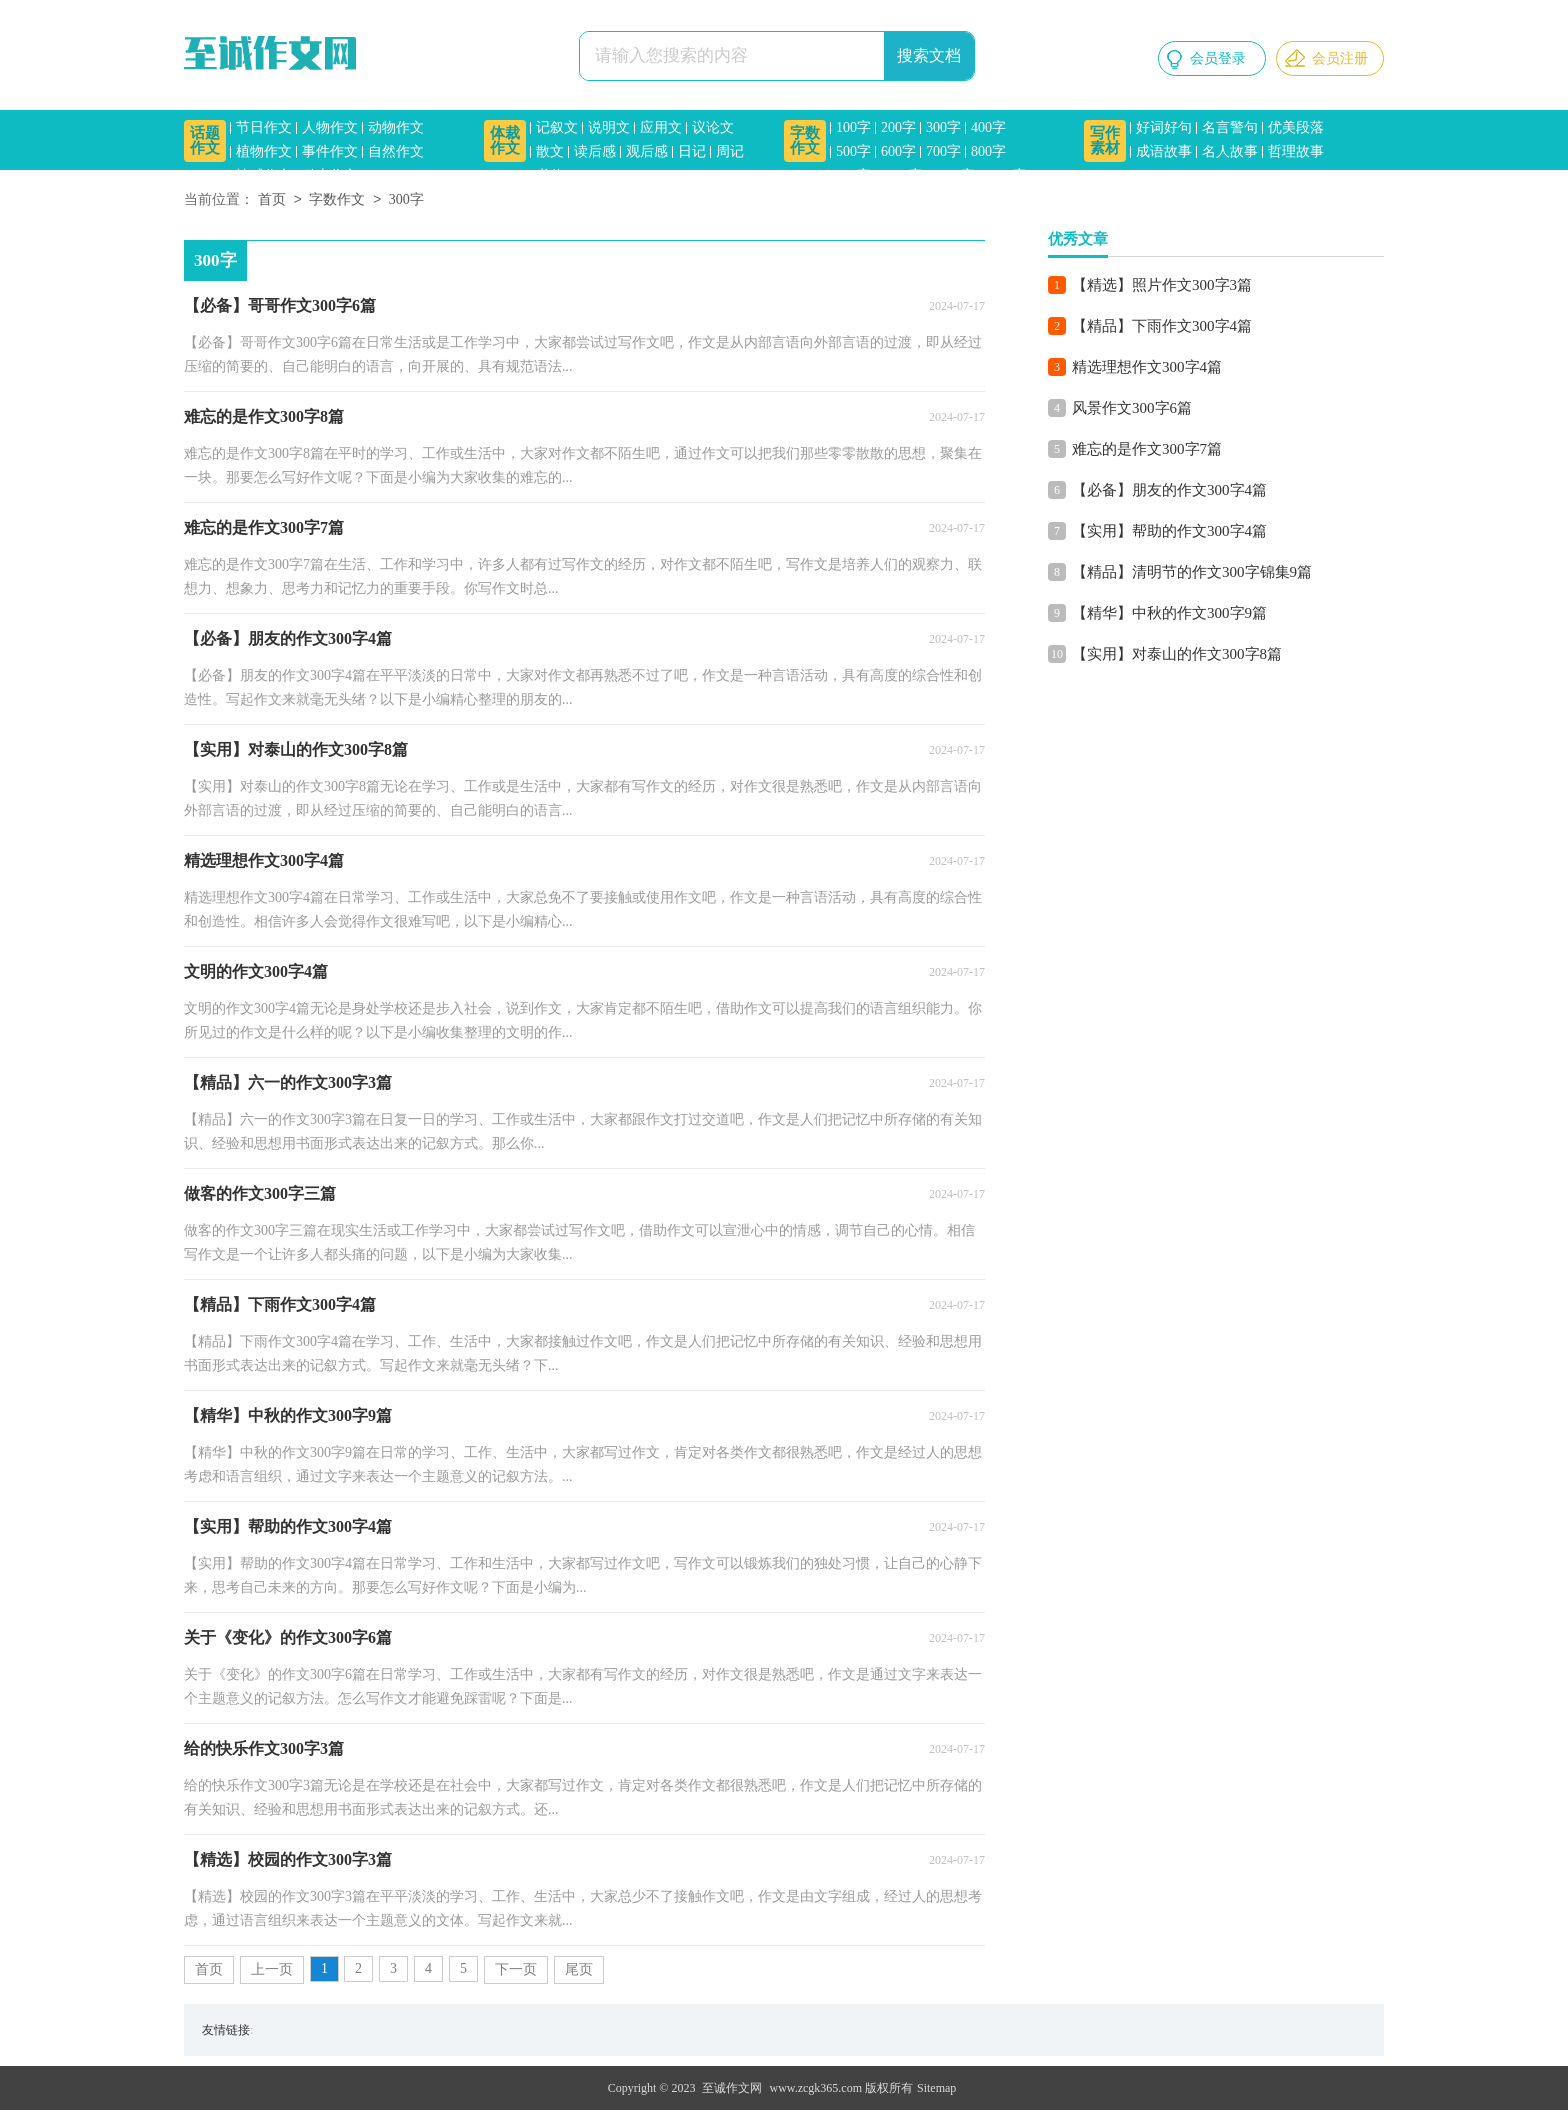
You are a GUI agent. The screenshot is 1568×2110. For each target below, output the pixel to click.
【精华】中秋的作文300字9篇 (1169, 613)
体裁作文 (505, 140)
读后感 (595, 151)
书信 (550, 175)
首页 (272, 200)
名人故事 (1230, 151)
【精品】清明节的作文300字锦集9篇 (1192, 572)
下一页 (516, 1969)
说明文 (609, 127)
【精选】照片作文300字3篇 (1162, 285)
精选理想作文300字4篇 (1147, 367)
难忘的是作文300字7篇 (1147, 449)
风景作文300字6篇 (1132, 408)
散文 (550, 151)
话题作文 (205, 140)
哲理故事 (1296, 151)
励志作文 (330, 175)
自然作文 (396, 151)
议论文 (713, 127)
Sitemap (936, 2088)
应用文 (661, 127)
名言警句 (1230, 127)
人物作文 (330, 127)
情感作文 (264, 175)
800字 (988, 151)
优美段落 (1296, 127)
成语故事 (1164, 151)
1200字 (954, 175)
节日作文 (264, 127)
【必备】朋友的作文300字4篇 (1169, 490)
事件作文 (330, 151)
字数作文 (805, 140)
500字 (853, 151)
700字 (943, 151)
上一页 (272, 1969)
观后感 (647, 151)
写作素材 (1105, 140)
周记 (730, 151)
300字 (943, 127)
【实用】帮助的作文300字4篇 (1169, 531)
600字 (898, 151)
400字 (988, 127)
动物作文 (396, 127)
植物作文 (264, 151)
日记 (692, 151)
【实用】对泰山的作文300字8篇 (1177, 654)
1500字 (1006, 175)
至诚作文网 (732, 2088)
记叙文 (557, 127)
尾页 (579, 1969)
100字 (853, 127)
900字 (853, 175)
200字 (898, 127)
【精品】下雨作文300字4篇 (1162, 326)
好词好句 (1164, 127)
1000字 (902, 175)
